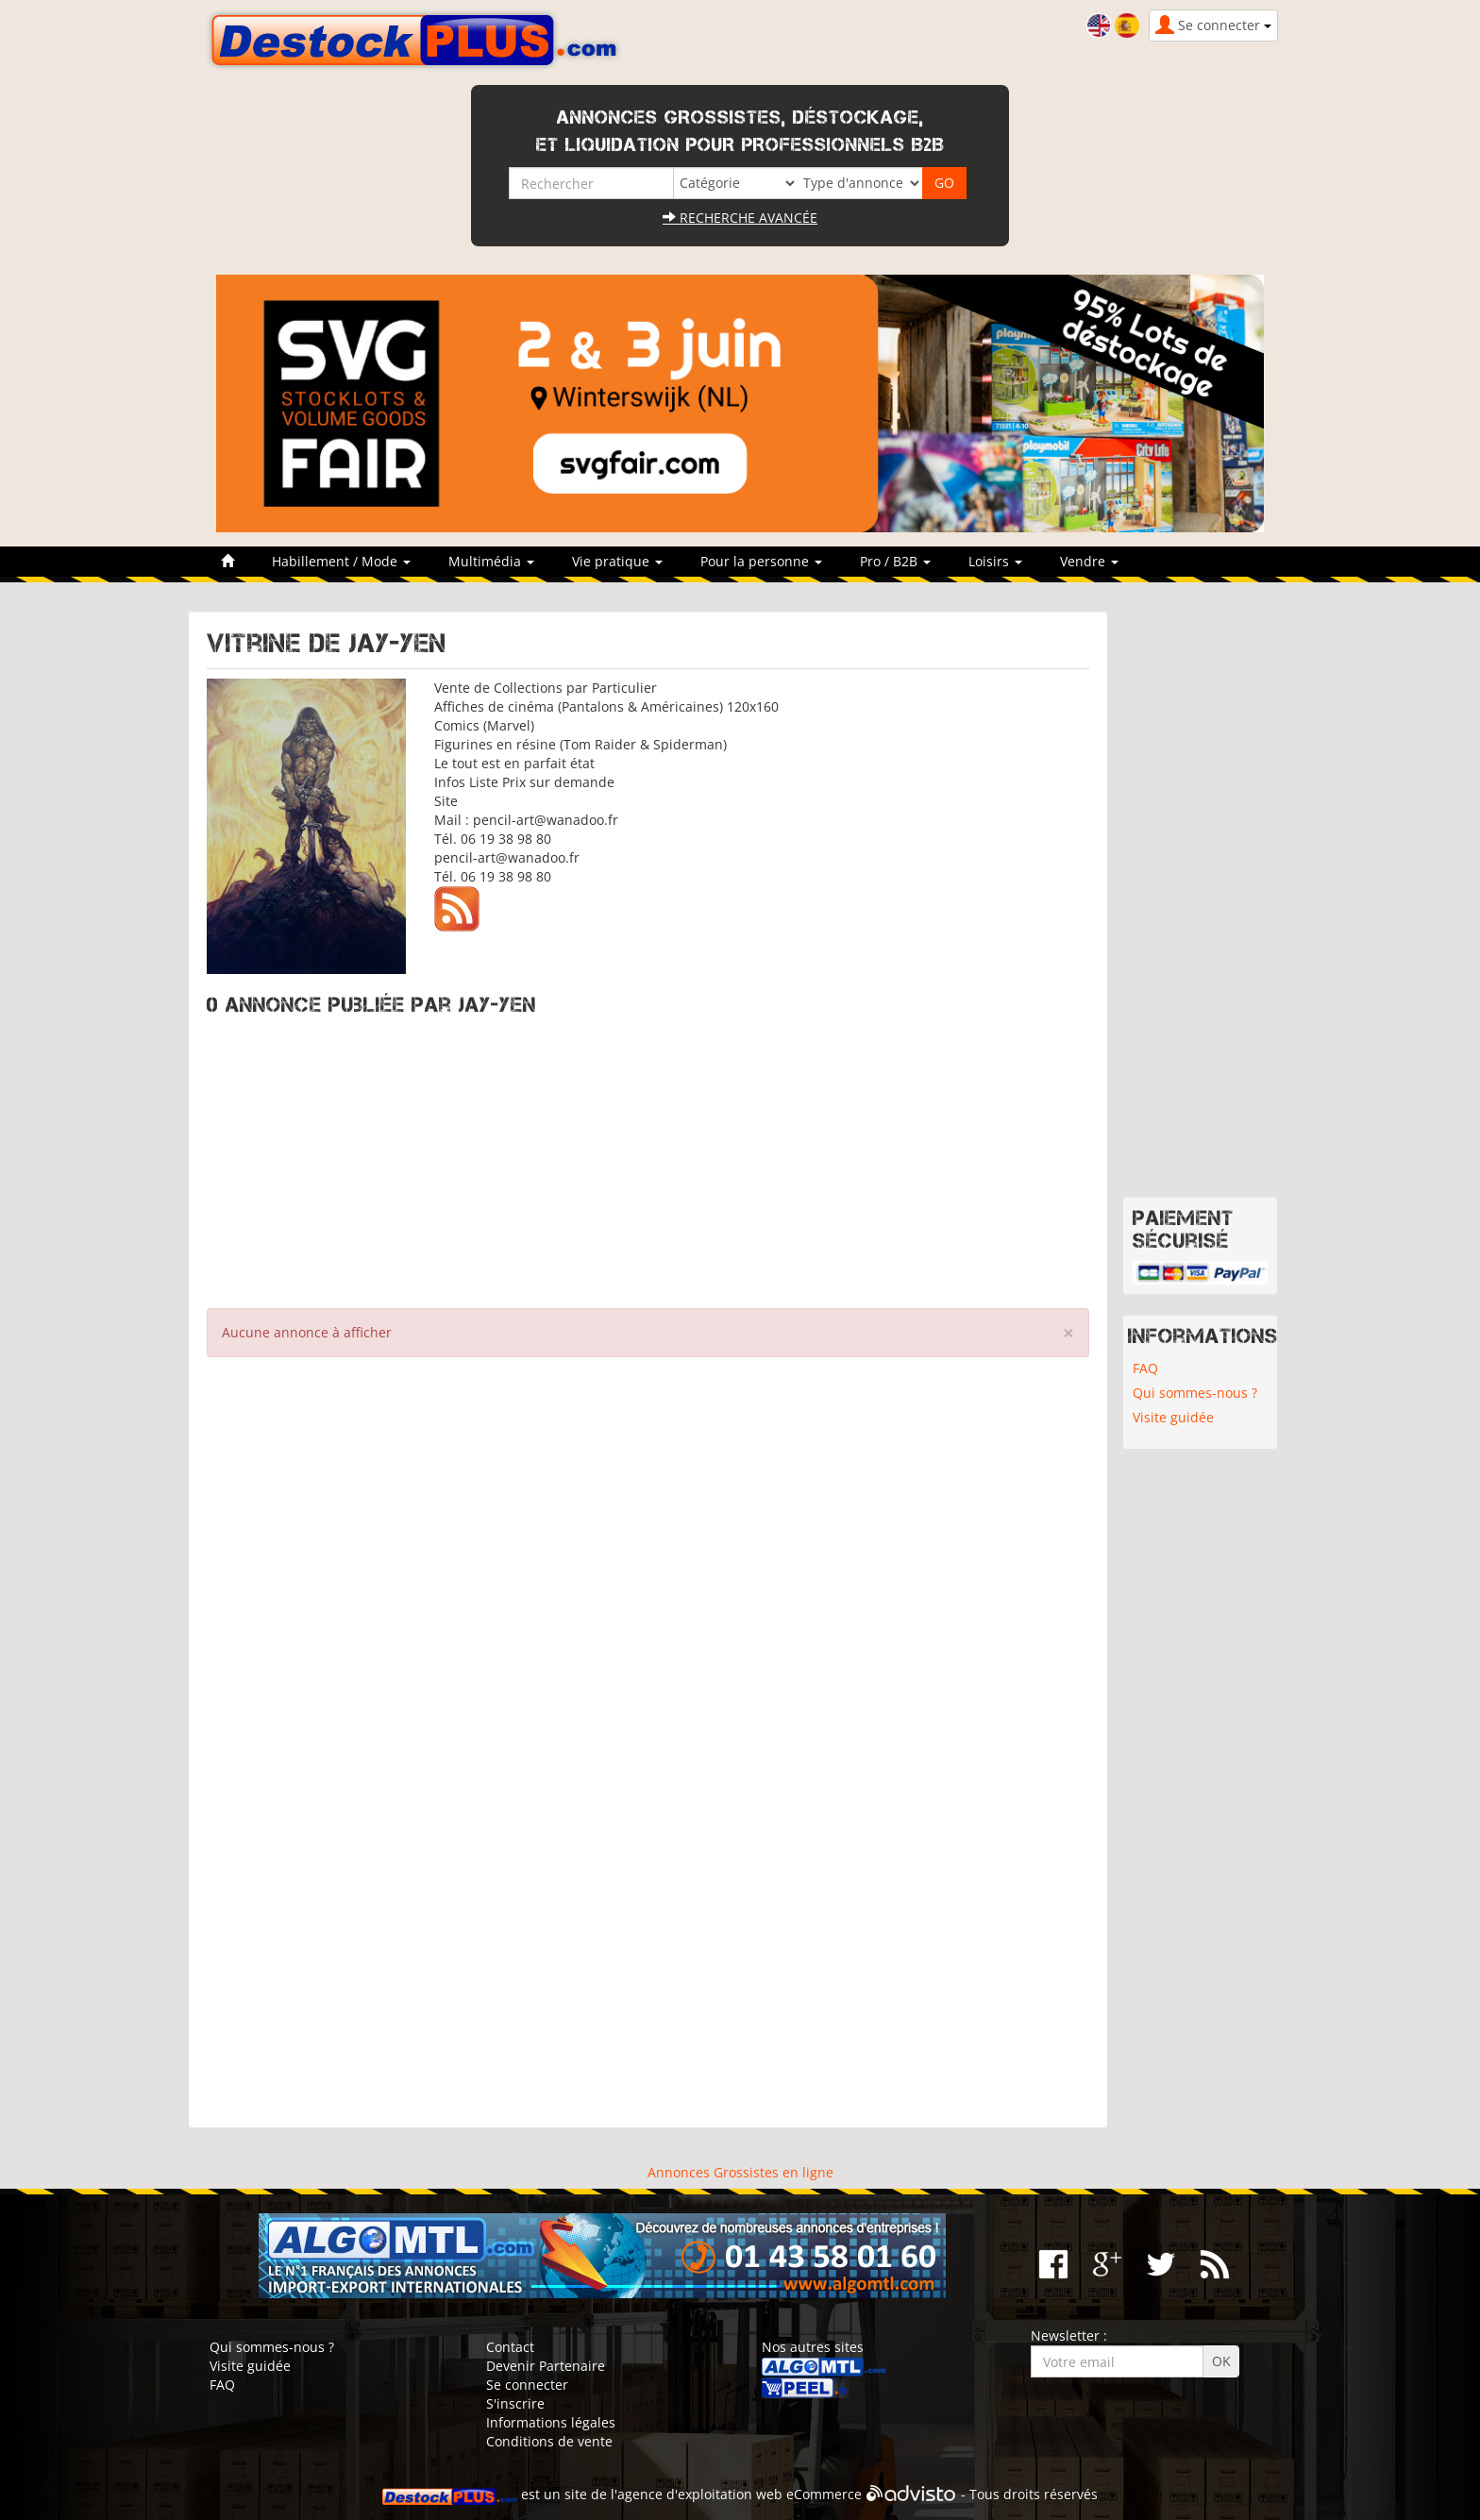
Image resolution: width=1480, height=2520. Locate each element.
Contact (510, 2347)
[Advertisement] (648, 1157)
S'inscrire (515, 2403)
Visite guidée (1173, 1417)
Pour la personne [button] (761, 561)
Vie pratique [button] (617, 561)
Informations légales (550, 2422)
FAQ (1145, 1368)
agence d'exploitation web (699, 2494)
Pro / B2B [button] (895, 561)
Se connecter (527, 2385)
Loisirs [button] (995, 561)
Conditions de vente (549, 2441)
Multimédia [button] (491, 561)
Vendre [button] (1089, 561)
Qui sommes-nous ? (1195, 1393)
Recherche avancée (740, 218)
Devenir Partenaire (545, 2366)
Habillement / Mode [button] (341, 561)
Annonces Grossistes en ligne (740, 2172)
